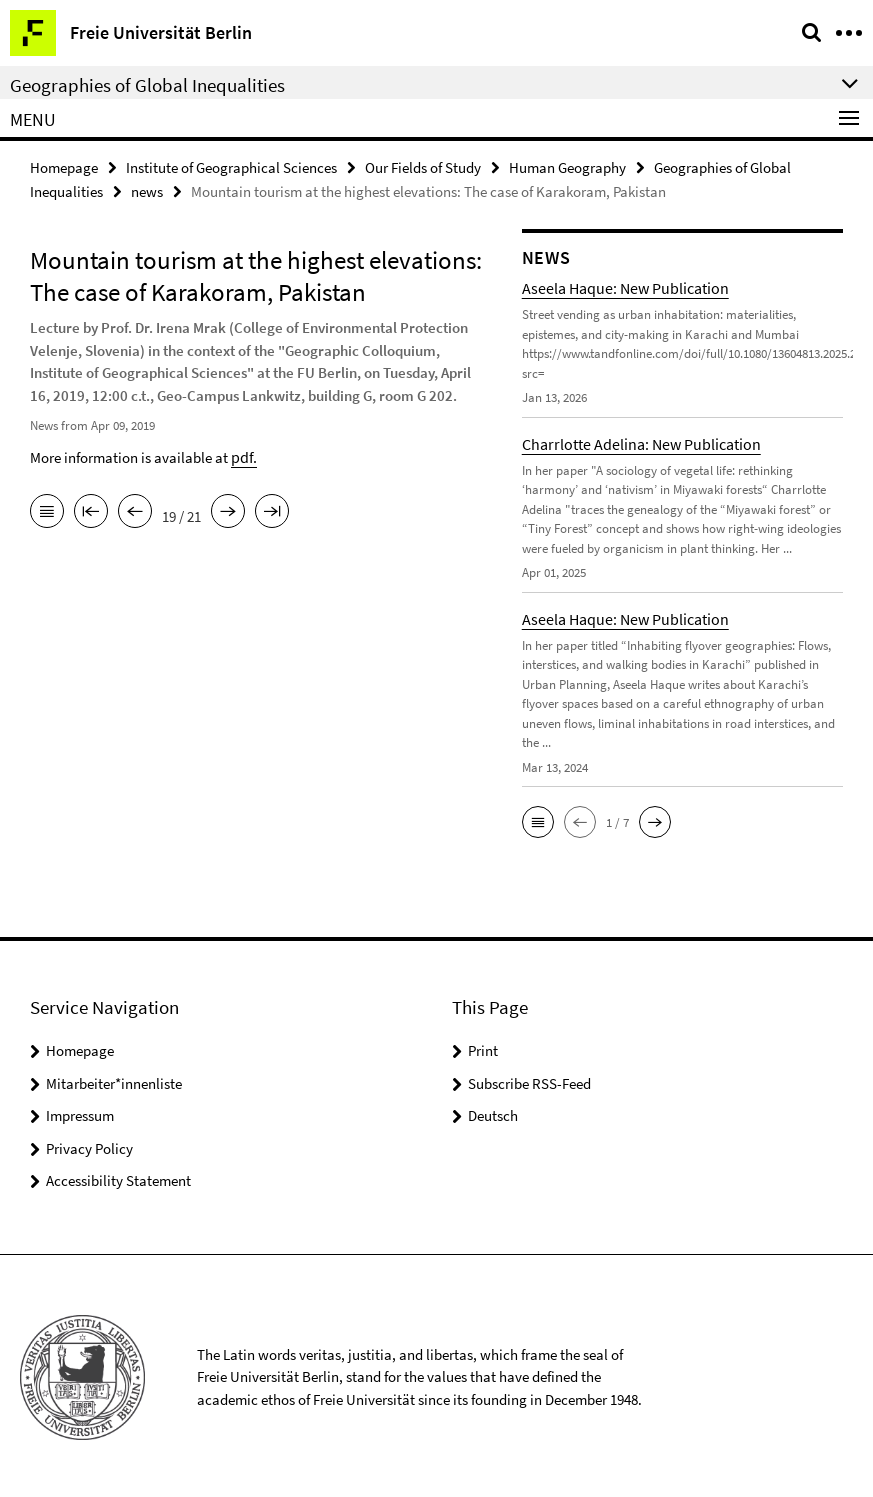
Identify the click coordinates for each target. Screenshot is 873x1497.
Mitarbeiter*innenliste (114, 1080)
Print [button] (483, 1047)
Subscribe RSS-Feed (529, 1080)
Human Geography (567, 166)
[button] (538, 819)
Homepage (64, 166)
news (147, 189)
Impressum (80, 1112)
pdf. (242, 452)
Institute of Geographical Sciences (231, 166)
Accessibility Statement (118, 1177)
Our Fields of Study (423, 166)
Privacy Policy (89, 1145)
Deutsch (493, 1112)
